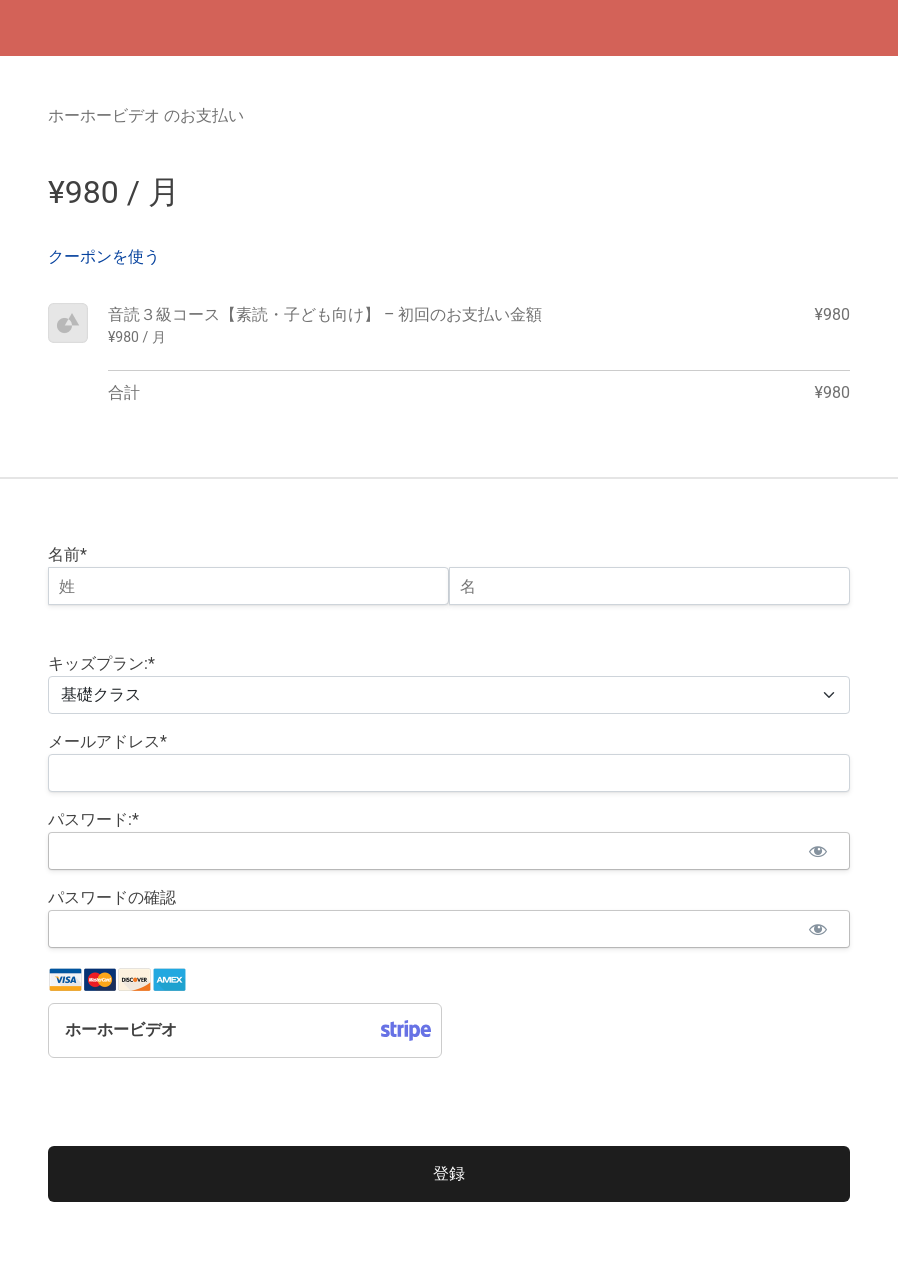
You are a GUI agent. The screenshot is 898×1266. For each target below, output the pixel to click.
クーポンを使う (104, 256)
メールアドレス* (107, 741)
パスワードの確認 (112, 897)
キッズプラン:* (101, 663)
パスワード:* (93, 819)
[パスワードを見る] (817, 851)
